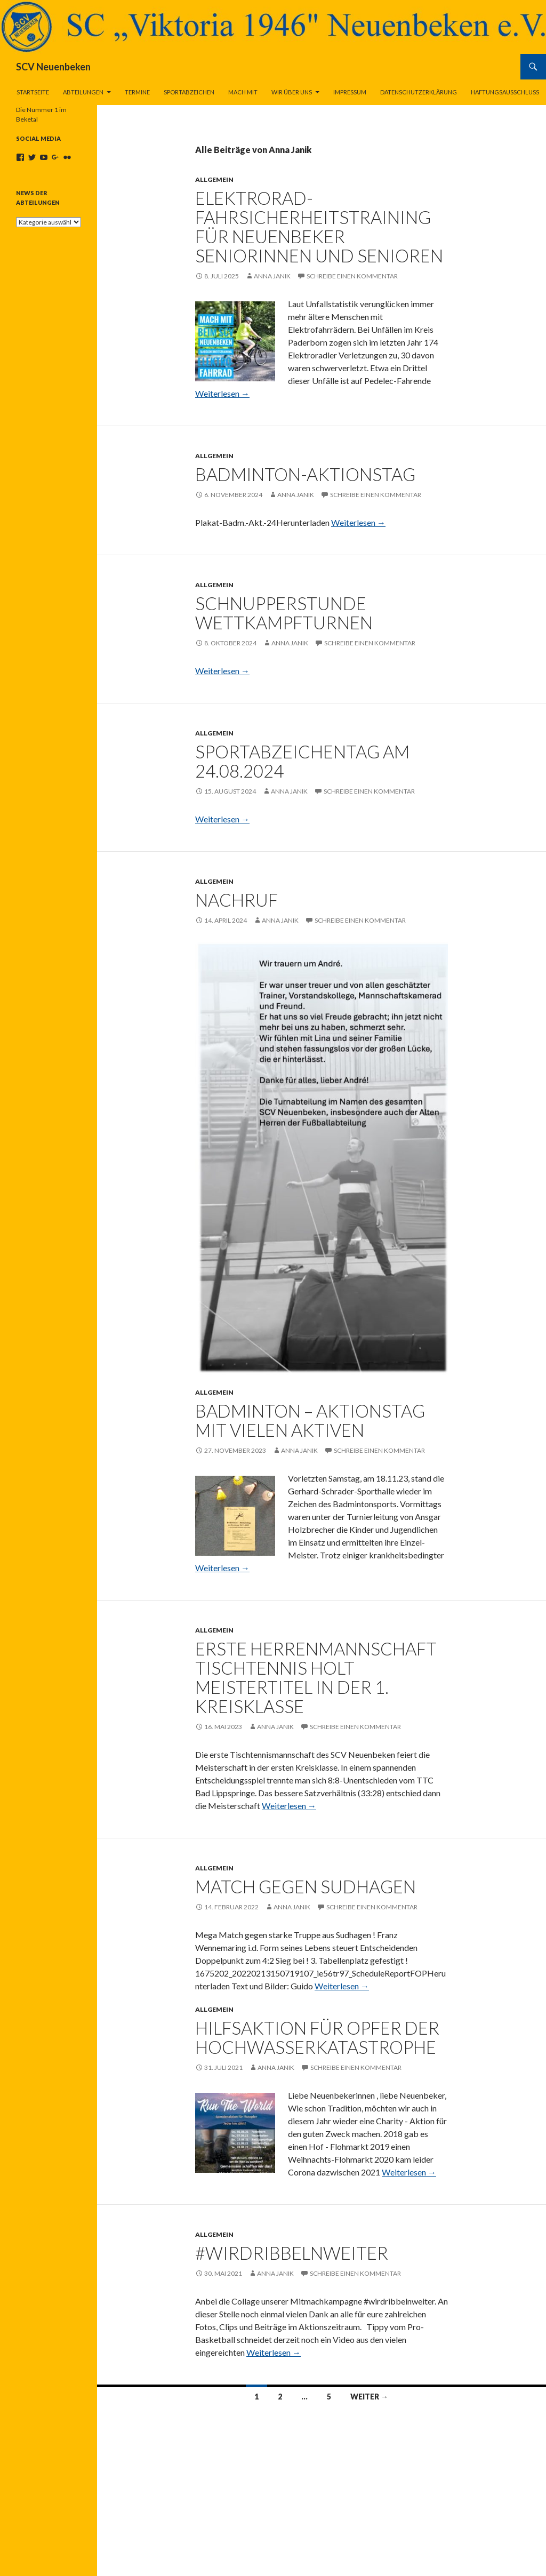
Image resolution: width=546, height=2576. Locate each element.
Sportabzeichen (189, 92)
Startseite (33, 92)
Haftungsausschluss (505, 92)
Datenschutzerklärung (418, 92)
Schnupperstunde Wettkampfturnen (284, 613)
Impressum (349, 92)
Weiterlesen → (222, 393)
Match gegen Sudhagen (305, 1886)
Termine (137, 92)
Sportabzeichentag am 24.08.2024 (302, 761)
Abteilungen (83, 92)
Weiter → (369, 2396)
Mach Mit (243, 92)
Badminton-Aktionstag (305, 474)
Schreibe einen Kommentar (352, 276)
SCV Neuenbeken (53, 67)
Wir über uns (291, 92)
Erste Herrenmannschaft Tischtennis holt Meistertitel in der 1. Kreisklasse (316, 1677)
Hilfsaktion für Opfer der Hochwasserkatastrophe (317, 2037)
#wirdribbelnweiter (291, 2252)
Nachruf (236, 899)
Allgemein (214, 179)
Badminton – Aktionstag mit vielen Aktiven (310, 1420)
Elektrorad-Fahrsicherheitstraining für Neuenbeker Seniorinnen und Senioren (319, 226)
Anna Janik (272, 276)
